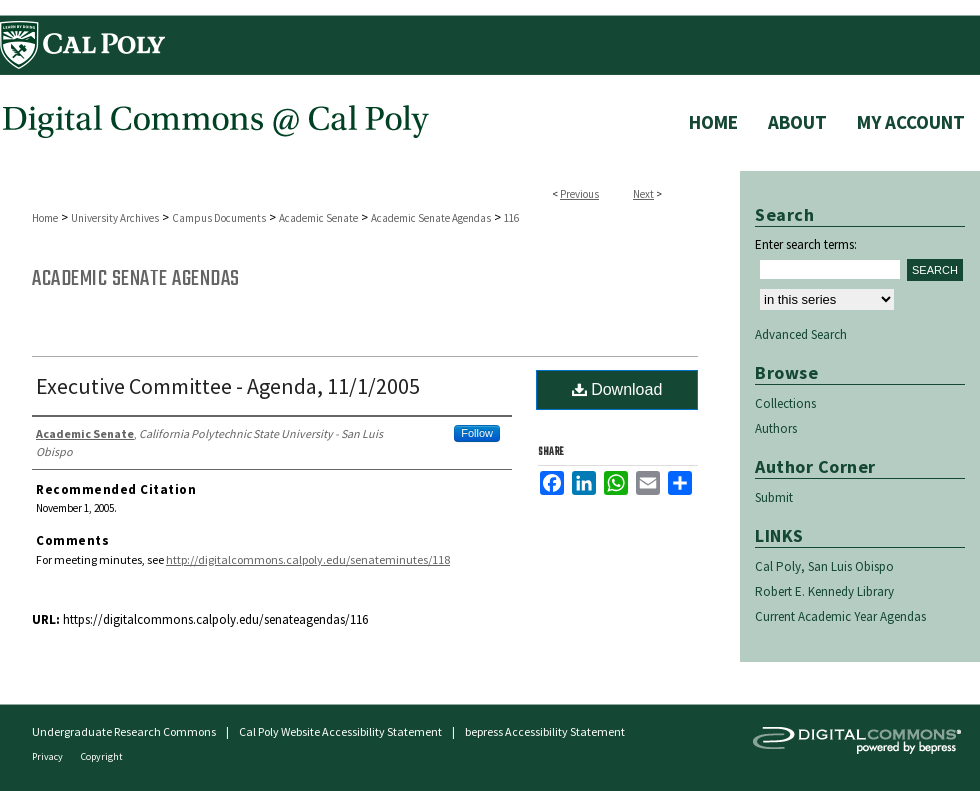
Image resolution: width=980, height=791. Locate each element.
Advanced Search (801, 334)
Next (643, 194)
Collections (785, 403)
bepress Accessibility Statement (545, 731)
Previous (579, 194)
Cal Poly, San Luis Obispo (824, 566)
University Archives (115, 218)
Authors (776, 428)
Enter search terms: (806, 244)
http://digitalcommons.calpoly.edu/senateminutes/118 (308, 559)
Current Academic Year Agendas (840, 616)
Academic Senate (318, 218)
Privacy (48, 756)
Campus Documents (219, 218)
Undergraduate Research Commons (124, 731)
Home (45, 218)
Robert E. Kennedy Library (824, 591)
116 (511, 218)
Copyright (102, 756)
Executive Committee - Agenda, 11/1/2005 (228, 386)
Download (617, 389)
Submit (774, 497)
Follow (477, 433)
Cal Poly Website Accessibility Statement (340, 731)
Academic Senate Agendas (431, 218)
